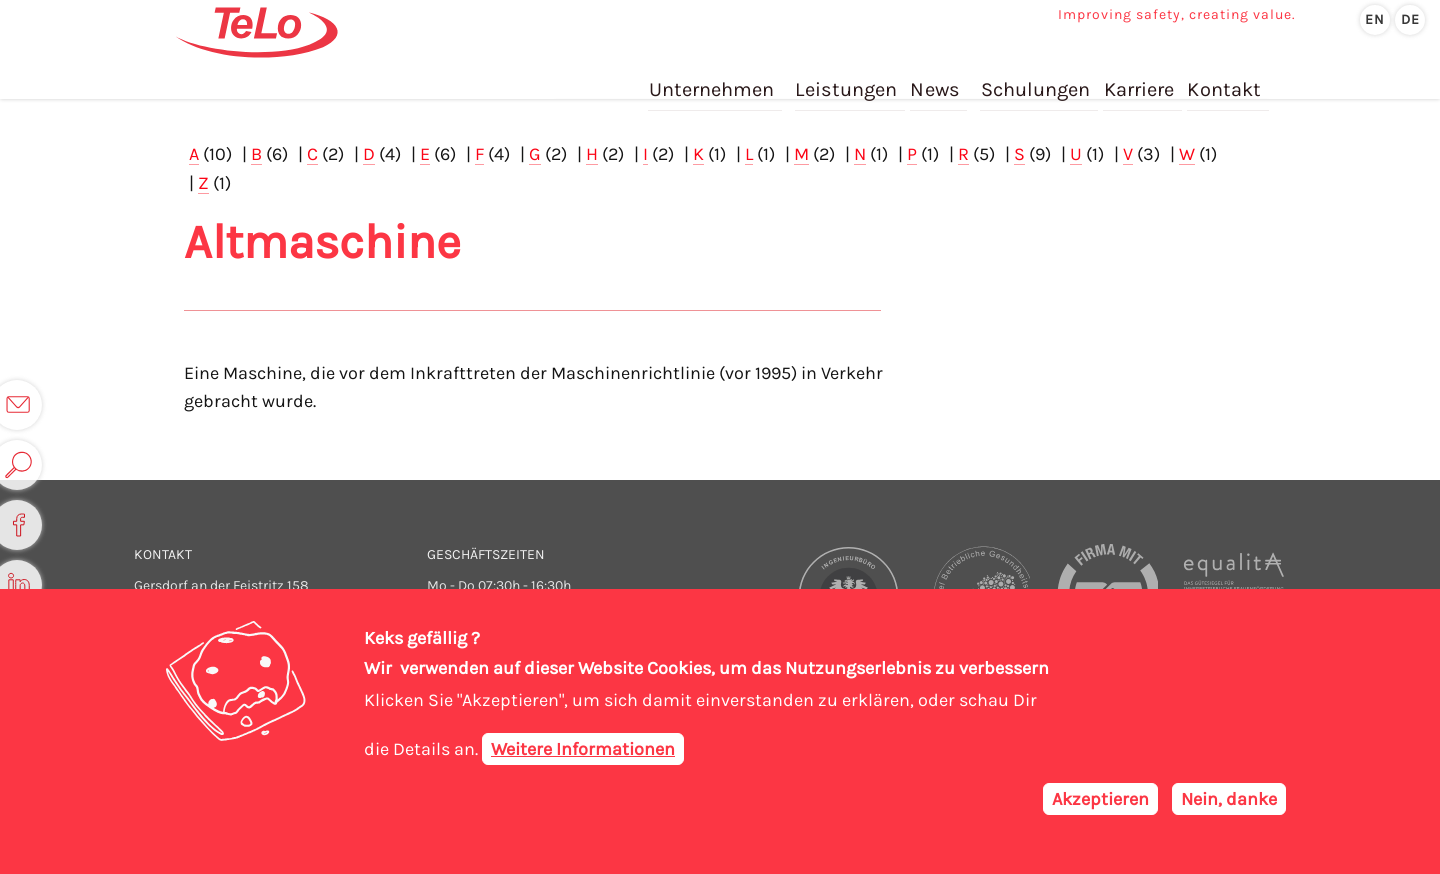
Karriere (1139, 78)
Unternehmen (714, 78)
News (936, 78)
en (1375, 19)
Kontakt (1223, 78)
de (1410, 19)
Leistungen (848, 78)
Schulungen (1036, 78)
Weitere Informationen (583, 751)
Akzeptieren (1100, 801)
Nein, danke (1229, 801)
